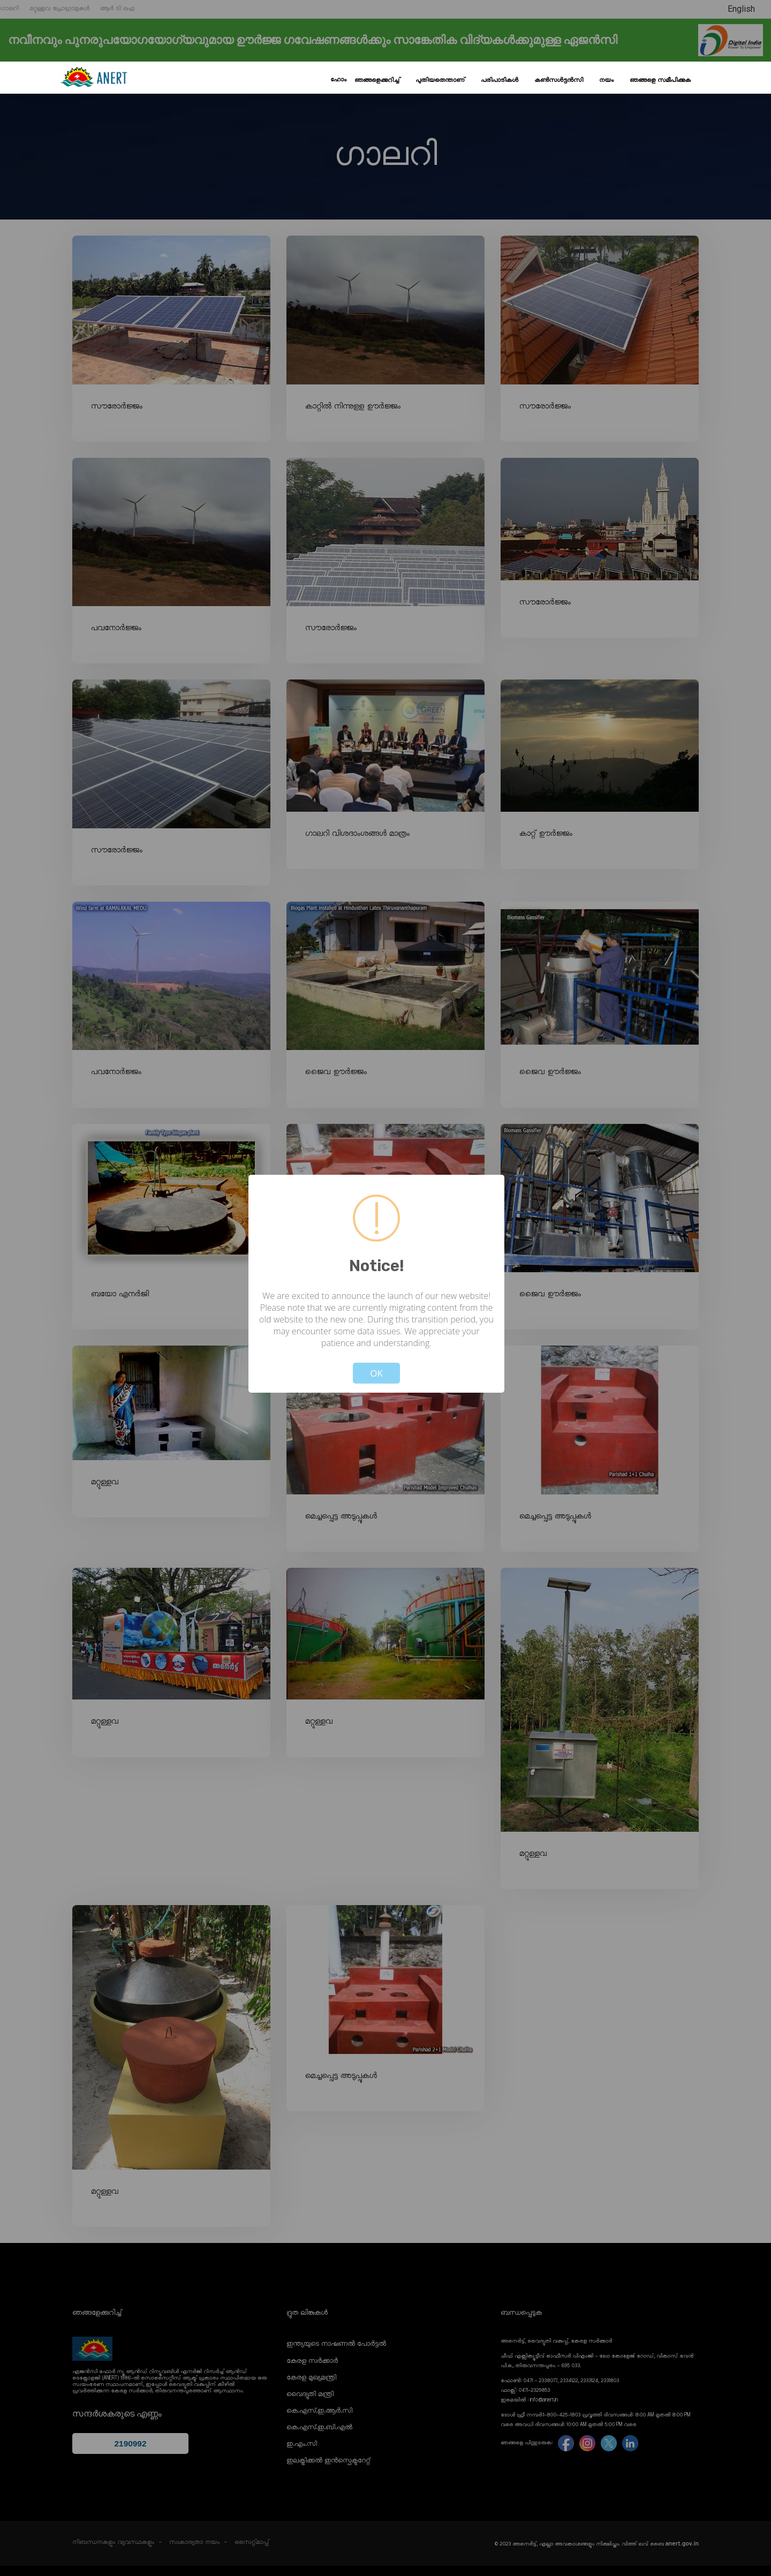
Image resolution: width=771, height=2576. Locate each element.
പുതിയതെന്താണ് (440, 80)
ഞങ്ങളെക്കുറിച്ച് (376, 80)
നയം (606, 80)
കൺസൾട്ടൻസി (558, 80)
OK (376, 1373)
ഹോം (338, 80)
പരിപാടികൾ (499, 80)
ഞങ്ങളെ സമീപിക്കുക (660, 80)
